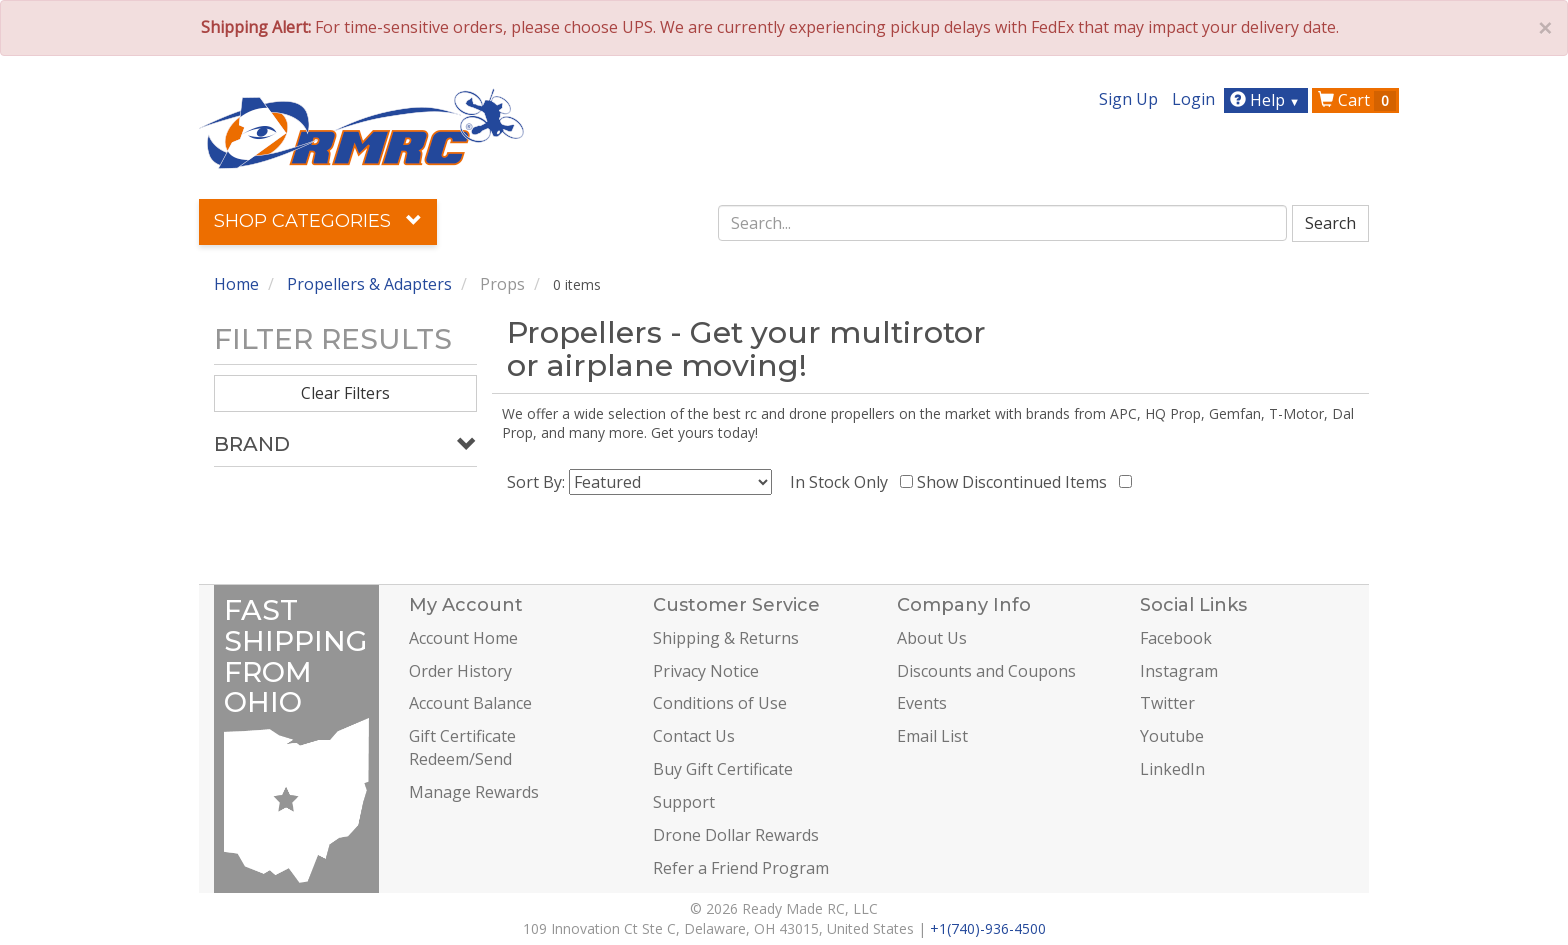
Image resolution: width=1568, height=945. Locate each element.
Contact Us (694, 736)
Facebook (1176, 638)
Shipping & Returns (726, 638)
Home (236, 284)
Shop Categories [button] (318, 221)
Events (922, 703)
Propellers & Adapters (369, 284)
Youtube (1172, 736)
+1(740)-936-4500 (988, 928)
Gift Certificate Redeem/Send (462, 747)
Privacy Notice (706, 671)
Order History (460, 671)
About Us (932, 638)
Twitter (1167, 703)
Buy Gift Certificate (723, 769)
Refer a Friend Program (741, 868)
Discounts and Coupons (986, 671)
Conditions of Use (720, 703)
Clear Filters (345, 393)
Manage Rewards (474, 792)
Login (1193, 99)
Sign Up (1128, 99)
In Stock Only (843, 482)
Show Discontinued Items (1016, 482)
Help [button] (1267, 100)
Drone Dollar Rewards (736, 835)
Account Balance (470, 703)
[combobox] (1003, 223)
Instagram (1179, 671)
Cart (1357, 100)
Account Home (463, 638)
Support (684, 802)
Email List (932, 736)
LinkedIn (1172, 769)
